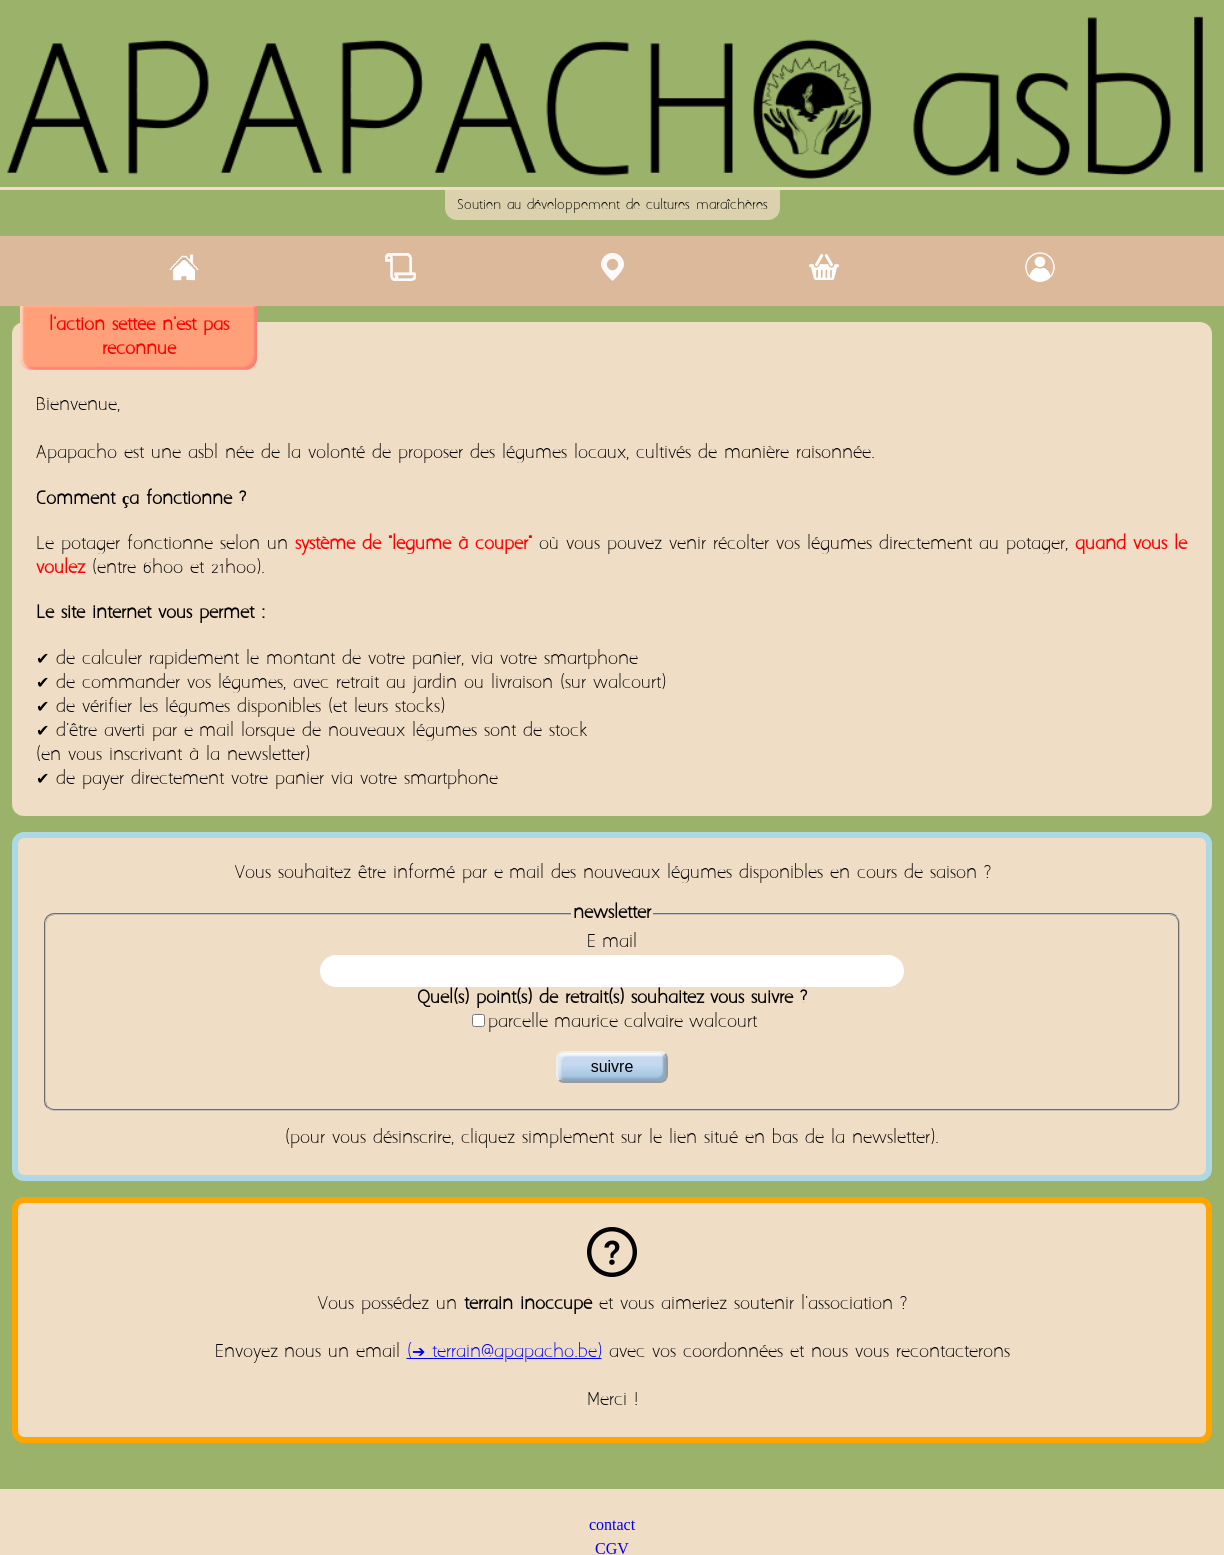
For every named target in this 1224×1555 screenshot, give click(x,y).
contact (612, 1524)
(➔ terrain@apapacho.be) (504, 1352)
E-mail (612, 942)
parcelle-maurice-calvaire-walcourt (622, 1022)
